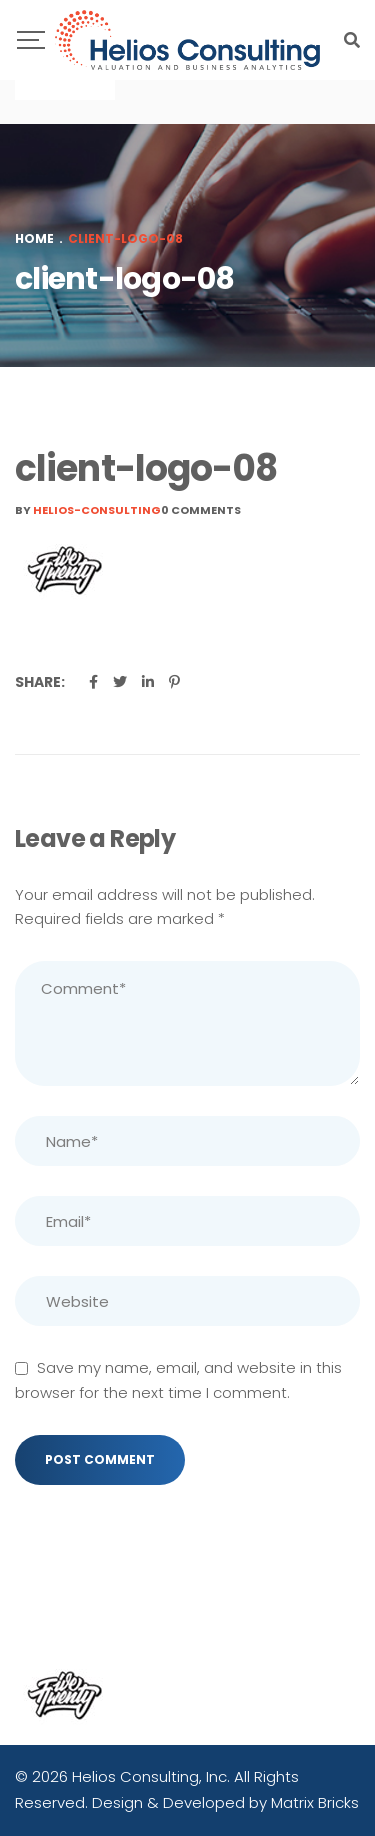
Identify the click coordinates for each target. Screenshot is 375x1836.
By (88, 510)
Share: (40, 682)
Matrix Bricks (315, 1802)
